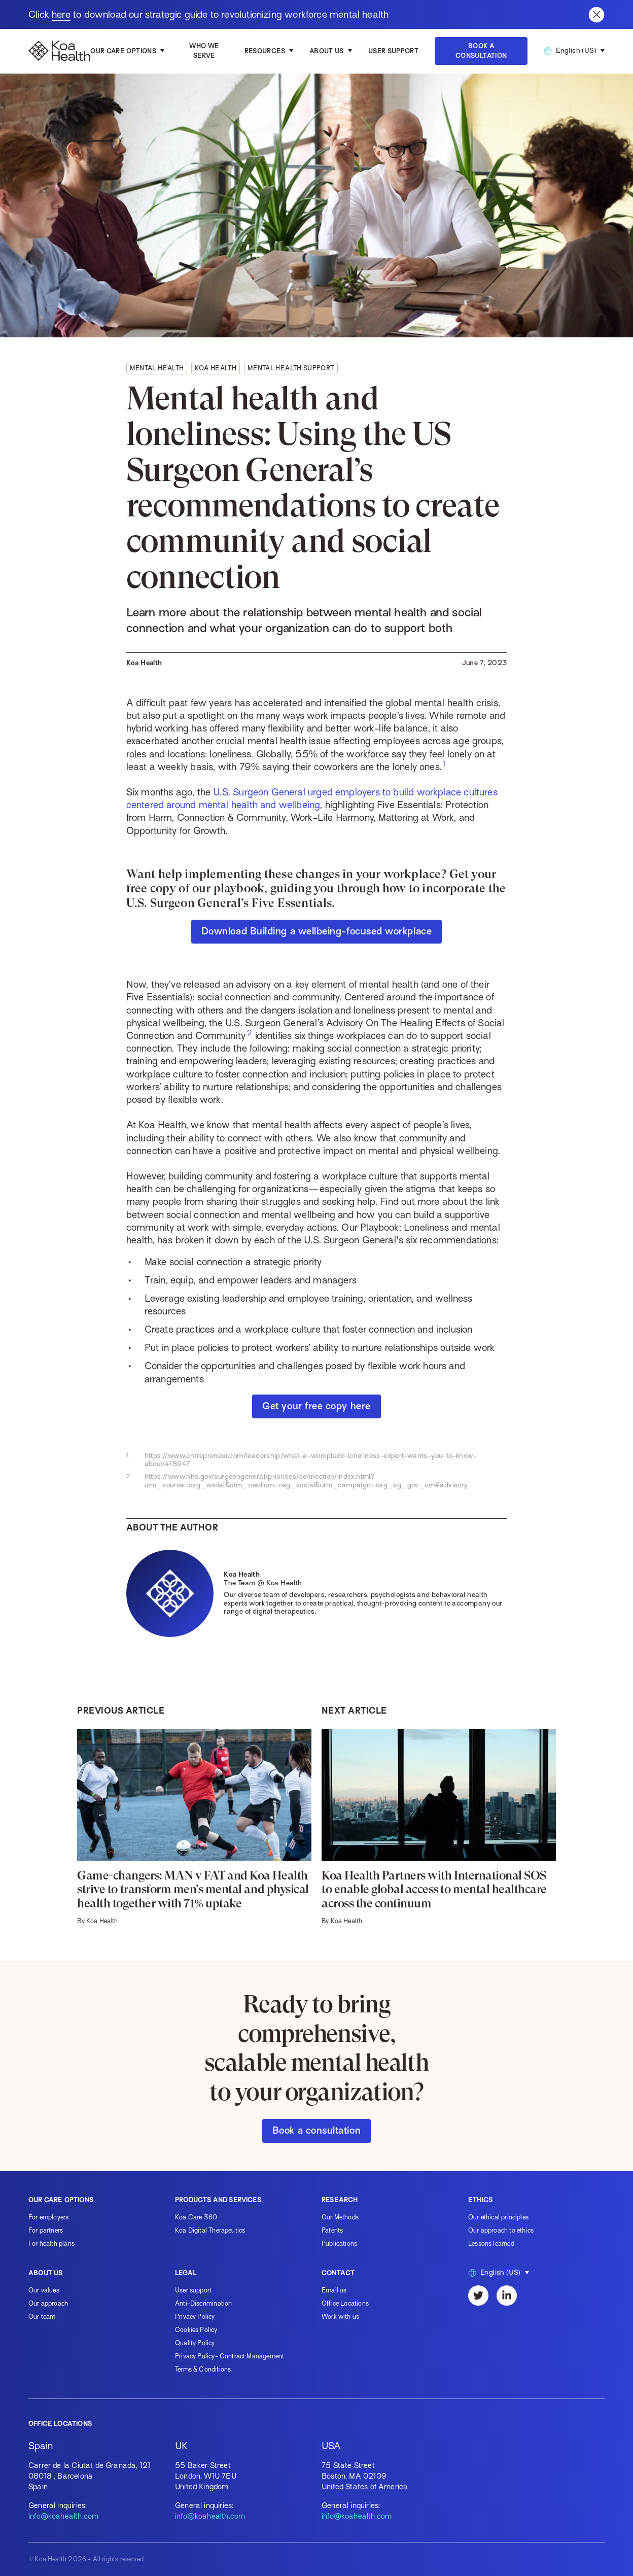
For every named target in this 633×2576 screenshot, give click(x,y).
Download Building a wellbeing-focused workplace (316, 931)
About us (326, 51)
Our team (41, 2316)
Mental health (157, 368)
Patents (332, 2230)
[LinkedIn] (507, 2295)
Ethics (480, 2200)
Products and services (218, 2200)
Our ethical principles (498, 2217)
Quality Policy (195, 2343)
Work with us (340, 2316)
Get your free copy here (316, 1406)
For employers (48, 2217)
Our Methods (340, 2217)
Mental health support (291, 368)
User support (193, 2290)
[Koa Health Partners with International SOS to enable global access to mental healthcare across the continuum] (439, 1827)
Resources (264, 51)
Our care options (123, 51)
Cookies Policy (196, 2330)
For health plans (51, 2243)
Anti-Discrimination (203, 2303)
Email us (334, 2290)
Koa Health (215, 368)
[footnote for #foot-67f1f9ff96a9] (444, 764)
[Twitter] (478, 2295)
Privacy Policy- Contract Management (229, 2356)
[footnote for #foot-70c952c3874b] (249, 1033)
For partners (45, 2230)
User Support (393, 51)
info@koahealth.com (63, 2516)
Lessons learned (491, 2243)
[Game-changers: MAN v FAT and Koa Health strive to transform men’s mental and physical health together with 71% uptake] (194, 1827)
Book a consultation (316, 2130)
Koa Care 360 (196, 2217)
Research (340, 2200)
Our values (43, 2290)
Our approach (48, 2303)
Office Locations (345, 2303)
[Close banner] (596, 15)
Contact (338, 2273)
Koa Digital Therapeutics (210, 2230)
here (61, 14)
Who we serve (204, 50)
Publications (339, 2243)
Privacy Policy (195, 2316)
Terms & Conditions (203, 2369)
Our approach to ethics (501, 2230)
